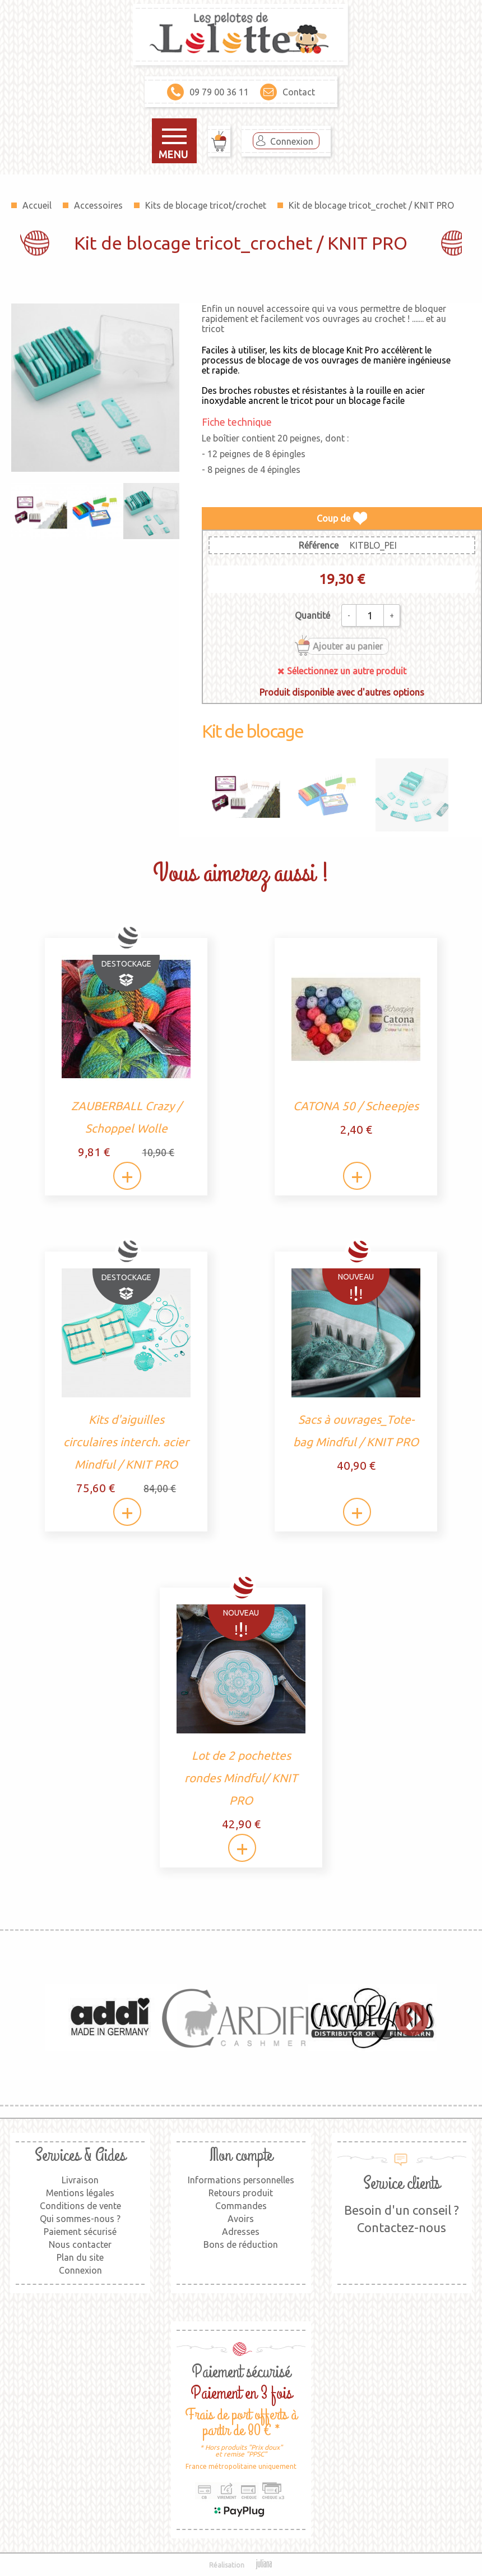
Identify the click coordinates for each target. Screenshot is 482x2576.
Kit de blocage (252, 731)
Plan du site (80, 2257)
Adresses (240, 2232)
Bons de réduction (240, 2244)
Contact (287, 92)
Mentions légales (80, 2193)
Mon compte (241, 2155)
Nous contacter (80, 2244)
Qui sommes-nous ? (80, 2219)
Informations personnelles (241, 2180)
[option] (110, 2017)
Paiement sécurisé (80, 2232)
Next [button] (406, 2017)
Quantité (312, 615)
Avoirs (241, 2219)
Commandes (241, 2206)
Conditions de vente (80, 2206)
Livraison (80, 2180)
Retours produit (240, 2193)
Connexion (291, 141)
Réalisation (241, 2565)
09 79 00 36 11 (208, 92)
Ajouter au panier (348, 646)
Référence (319, 545)
